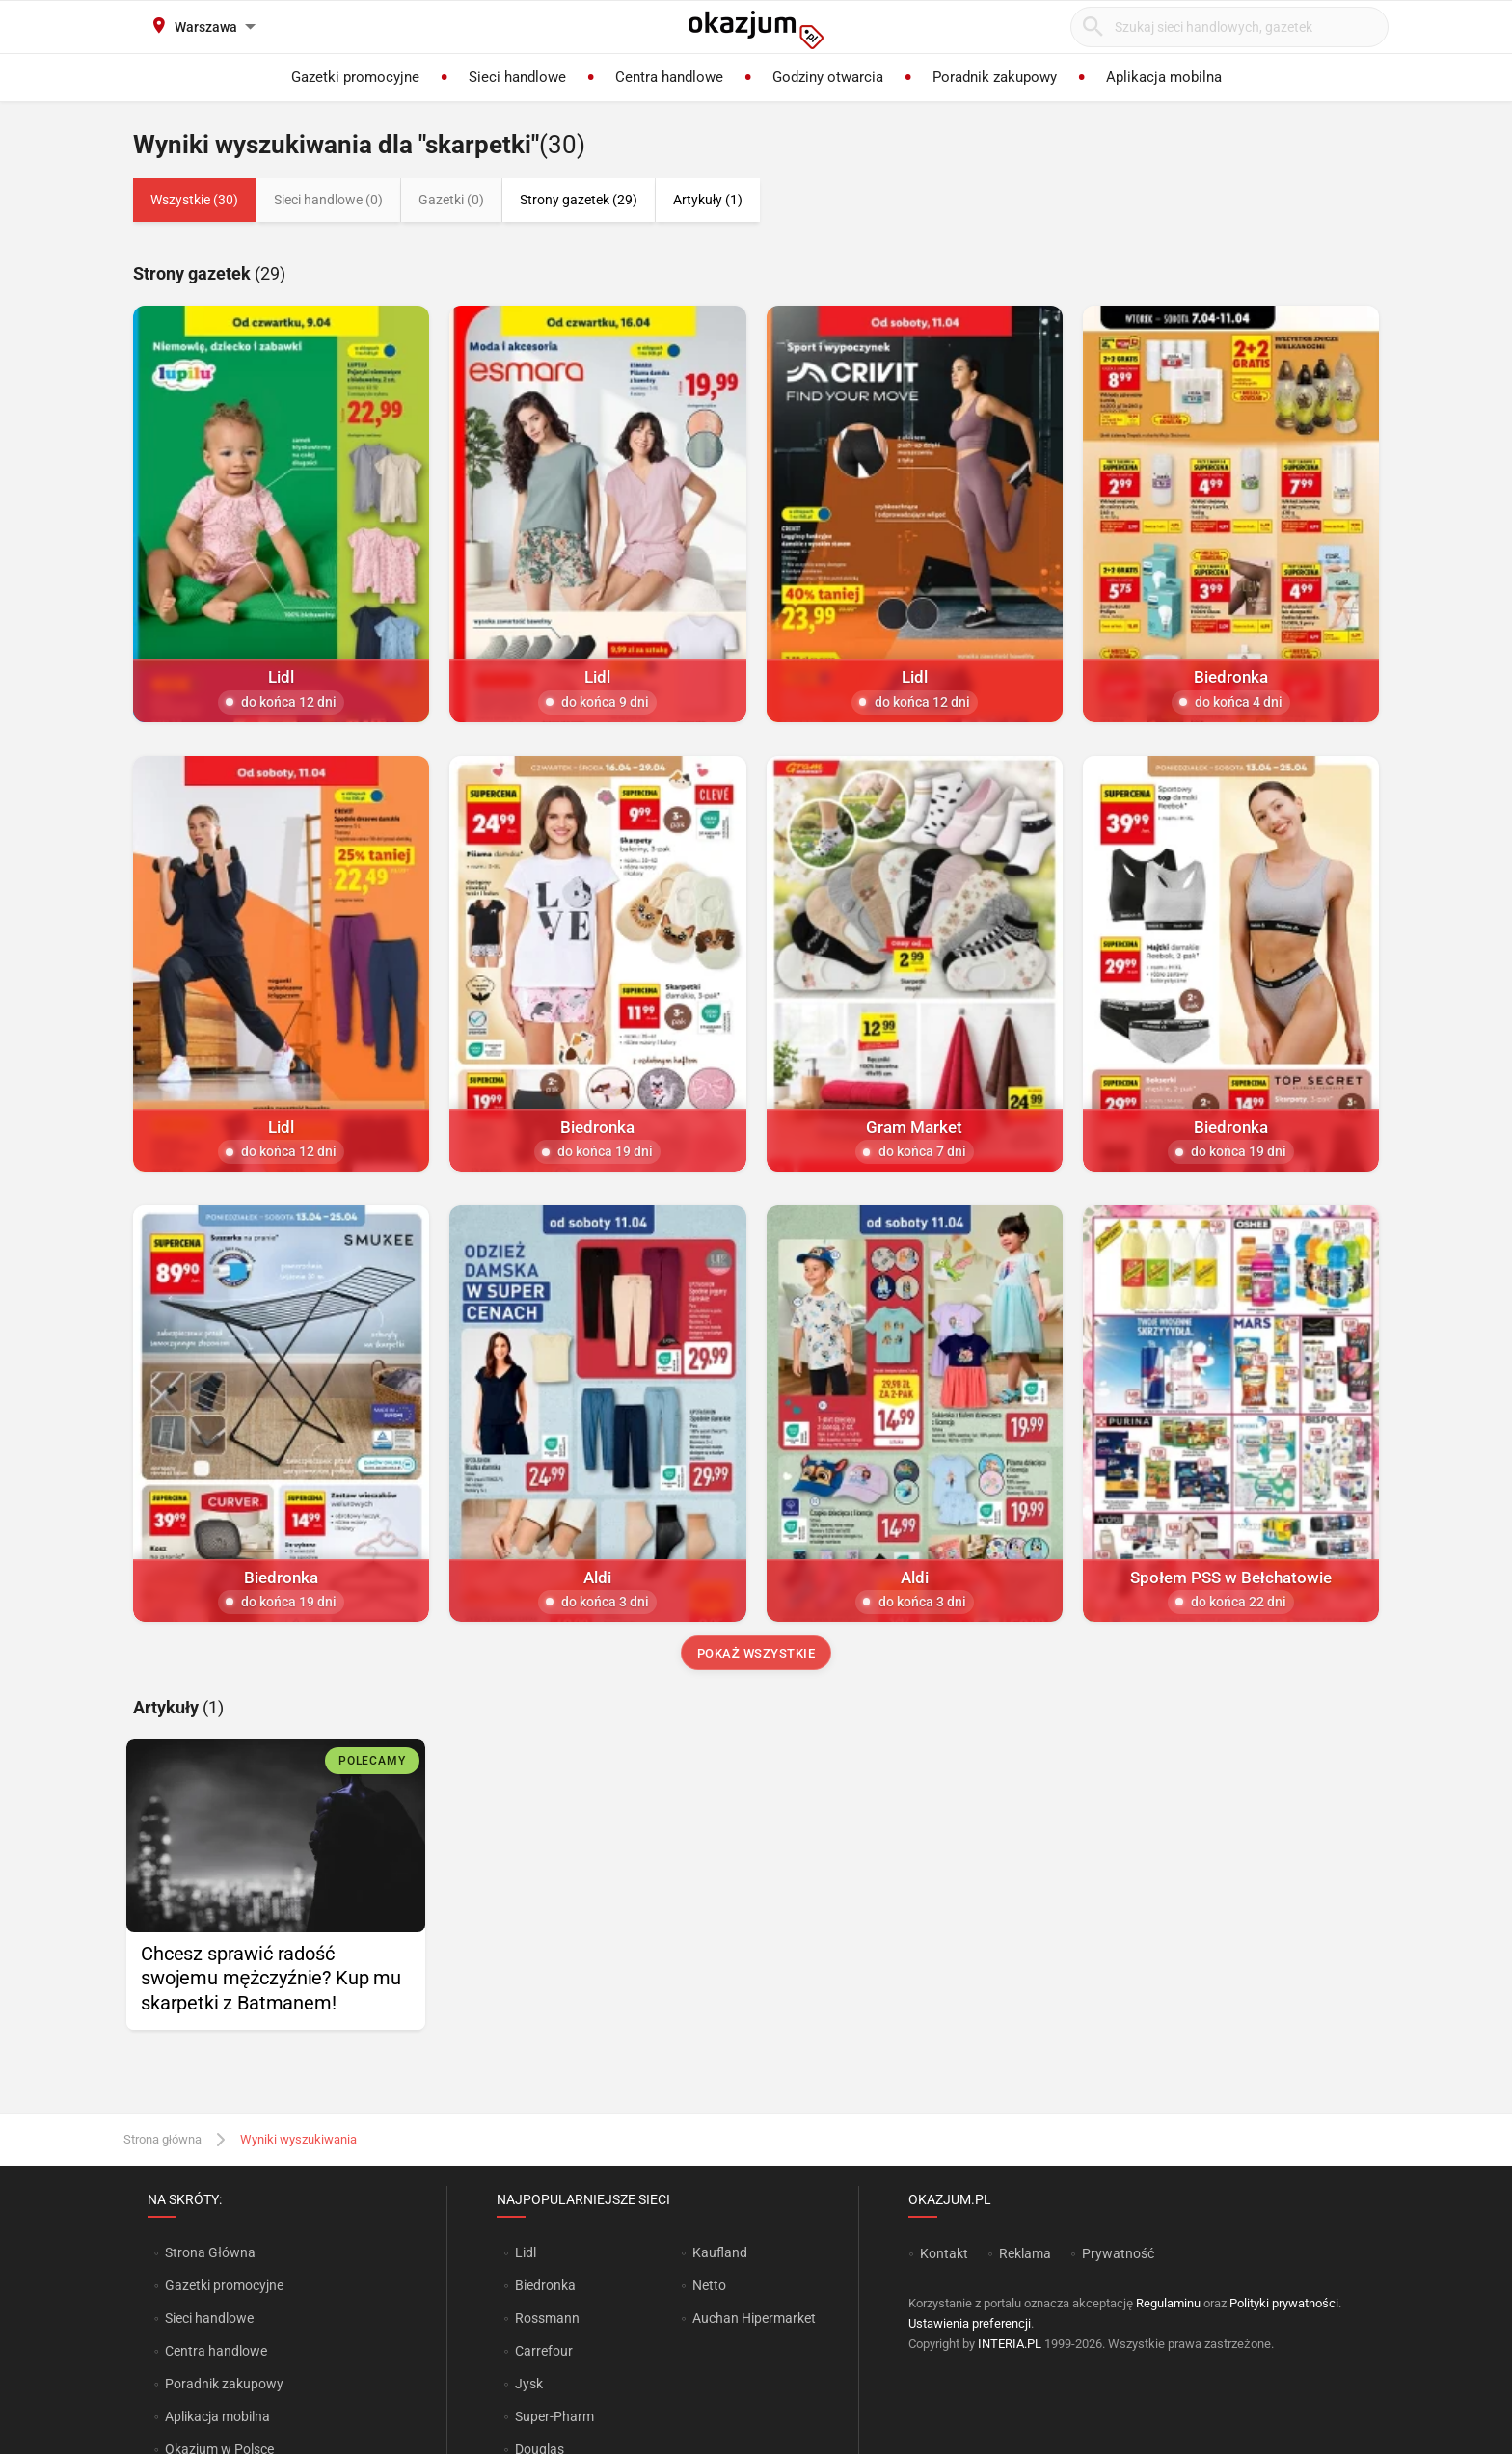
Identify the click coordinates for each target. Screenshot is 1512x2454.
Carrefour (544, 2351)
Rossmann (547, 2318)
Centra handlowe (216, 2351)
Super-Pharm (554, 2416)
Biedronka (545, 2285)
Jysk (529, 2383)
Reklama (1025, 2253)
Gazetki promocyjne (224, 2285)
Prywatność (1118, 2253)
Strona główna (162, 2139)
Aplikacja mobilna (217, 2416)
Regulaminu (1168, 2303)
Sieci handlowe (209, 2318)
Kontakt (944, 2253)
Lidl (525, 2252)
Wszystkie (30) (194, 199)
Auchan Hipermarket (754, 2318)
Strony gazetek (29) (578, 199)
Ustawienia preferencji (969, 2323)
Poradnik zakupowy (224, 2383)
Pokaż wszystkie (756, 1653)
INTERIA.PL (1009, 2343)
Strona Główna (210, 2252)
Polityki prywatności (1283, 2303)
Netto (709, 2285)
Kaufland (719, 2252)
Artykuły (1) (707, 199)
